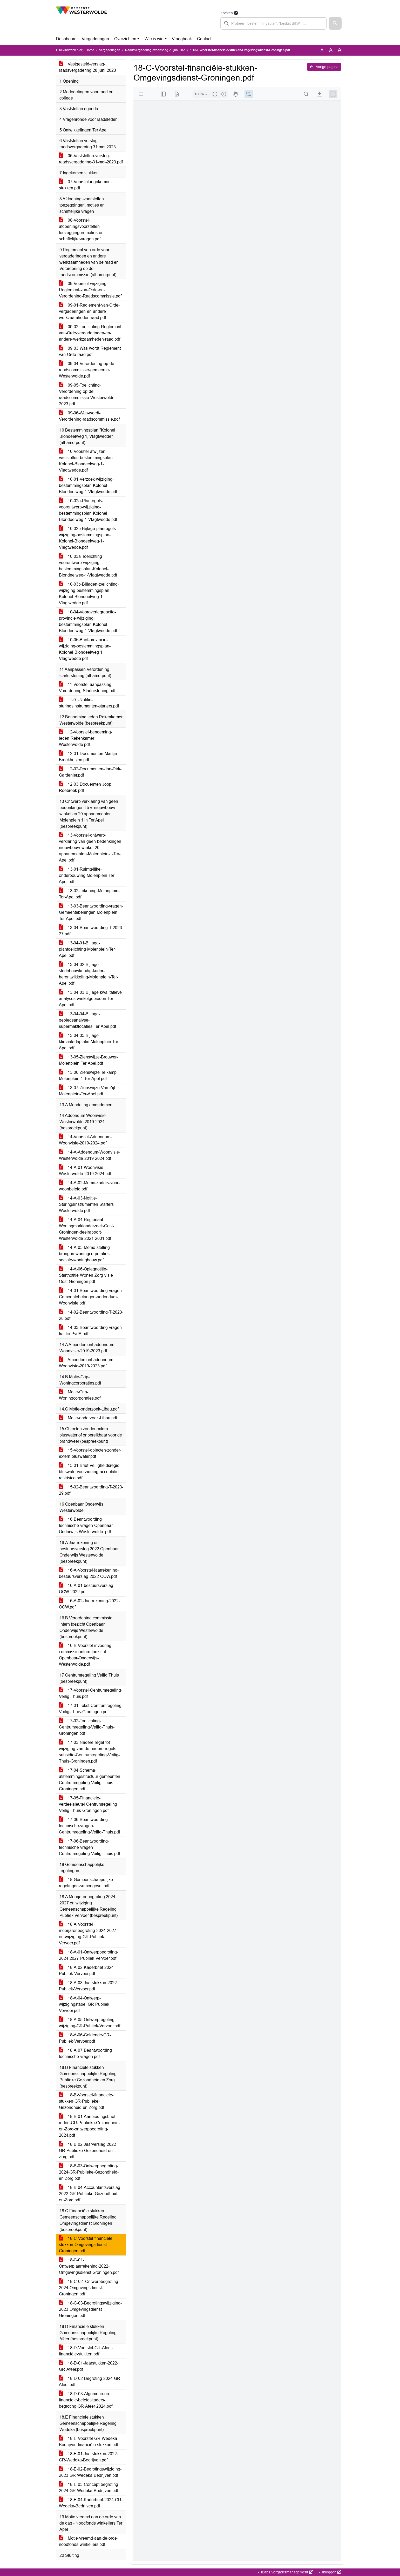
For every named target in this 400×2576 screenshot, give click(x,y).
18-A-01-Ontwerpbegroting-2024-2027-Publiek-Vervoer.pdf (88, 1955)
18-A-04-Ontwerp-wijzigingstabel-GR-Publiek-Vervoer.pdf (85, 2004)
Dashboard (66, 39)
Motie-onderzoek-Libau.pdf (88, 1418)
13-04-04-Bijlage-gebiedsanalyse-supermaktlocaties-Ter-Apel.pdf (87, 1020)
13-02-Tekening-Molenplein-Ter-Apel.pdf (89, 894)
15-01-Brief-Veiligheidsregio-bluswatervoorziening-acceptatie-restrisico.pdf (90, 1471)
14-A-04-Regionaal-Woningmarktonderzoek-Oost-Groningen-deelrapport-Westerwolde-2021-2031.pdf (86, 1229)
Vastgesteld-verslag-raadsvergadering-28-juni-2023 (87, 67)
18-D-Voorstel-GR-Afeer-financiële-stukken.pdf (86, 2351)
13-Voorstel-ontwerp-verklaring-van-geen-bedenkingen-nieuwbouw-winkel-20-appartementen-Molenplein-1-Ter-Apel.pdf (91, 847)
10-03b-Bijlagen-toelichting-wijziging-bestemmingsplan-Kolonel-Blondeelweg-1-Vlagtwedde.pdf (89, 593)
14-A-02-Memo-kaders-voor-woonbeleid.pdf (89, 1186)
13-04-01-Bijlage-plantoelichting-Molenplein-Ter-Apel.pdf (87, 949)
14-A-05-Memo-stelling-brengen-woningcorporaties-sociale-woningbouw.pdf (85, 1253)
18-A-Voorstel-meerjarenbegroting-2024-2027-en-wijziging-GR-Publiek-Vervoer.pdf (88, 1933)
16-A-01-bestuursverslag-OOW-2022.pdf (86, 1588)
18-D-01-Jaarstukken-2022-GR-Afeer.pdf (88, 2366)
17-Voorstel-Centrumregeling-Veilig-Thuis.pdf (90, 1693)
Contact (204, 39)
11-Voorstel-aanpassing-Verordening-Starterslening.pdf (87, 687)
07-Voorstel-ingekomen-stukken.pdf (85, 185)
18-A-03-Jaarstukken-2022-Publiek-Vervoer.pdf (88, 1986)
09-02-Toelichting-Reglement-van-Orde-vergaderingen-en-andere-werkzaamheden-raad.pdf (91, 333)
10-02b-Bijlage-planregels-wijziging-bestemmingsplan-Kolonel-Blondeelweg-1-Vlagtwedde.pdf (88, 537)
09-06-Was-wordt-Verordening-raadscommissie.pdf (89, 416)
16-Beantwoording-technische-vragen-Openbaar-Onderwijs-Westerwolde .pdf (86, 1525)
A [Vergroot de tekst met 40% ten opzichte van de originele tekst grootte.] (340, 50)
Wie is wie (154, 39)
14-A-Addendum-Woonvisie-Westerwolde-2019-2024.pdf (89, 1155)
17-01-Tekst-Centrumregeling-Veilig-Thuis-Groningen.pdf (91, 1708)
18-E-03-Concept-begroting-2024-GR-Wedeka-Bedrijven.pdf (89, 2487)
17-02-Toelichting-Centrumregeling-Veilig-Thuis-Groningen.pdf (86, 1727)
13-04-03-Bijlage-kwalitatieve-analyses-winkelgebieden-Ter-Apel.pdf (91, 998)
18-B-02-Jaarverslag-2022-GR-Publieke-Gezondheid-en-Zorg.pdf (88, 2150)
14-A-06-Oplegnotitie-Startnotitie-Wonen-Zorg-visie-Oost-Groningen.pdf (86, 1275)
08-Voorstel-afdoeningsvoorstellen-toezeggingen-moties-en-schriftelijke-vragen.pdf (82, 229)
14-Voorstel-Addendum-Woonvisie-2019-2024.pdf (85, 1140)
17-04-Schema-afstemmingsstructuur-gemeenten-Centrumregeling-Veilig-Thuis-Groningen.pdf (90, 1779)
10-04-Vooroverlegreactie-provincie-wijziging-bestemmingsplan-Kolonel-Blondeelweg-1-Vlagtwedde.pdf (88, 621)
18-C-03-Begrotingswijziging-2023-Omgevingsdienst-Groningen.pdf (90, 2309)
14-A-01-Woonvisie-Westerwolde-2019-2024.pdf (85, 1170)
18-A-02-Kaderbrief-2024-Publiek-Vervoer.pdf (87, 1970)
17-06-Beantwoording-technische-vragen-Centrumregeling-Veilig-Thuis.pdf (89, 1825)
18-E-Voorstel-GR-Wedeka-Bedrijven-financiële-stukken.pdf (88, 2441)
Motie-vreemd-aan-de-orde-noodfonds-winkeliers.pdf (88, 2541)
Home (90, 50)
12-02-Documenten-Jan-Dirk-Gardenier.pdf (90, 772)
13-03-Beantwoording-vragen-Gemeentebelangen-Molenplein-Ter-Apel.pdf (91, 912)
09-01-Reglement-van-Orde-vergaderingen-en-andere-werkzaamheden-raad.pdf (89, 311)
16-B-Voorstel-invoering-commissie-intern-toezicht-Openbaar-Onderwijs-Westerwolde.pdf (86, 1654)
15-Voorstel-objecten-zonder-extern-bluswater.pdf (90, 1453)
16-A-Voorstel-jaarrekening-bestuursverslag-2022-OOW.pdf (89, 1573)
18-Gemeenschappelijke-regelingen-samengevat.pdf (86, 1882)
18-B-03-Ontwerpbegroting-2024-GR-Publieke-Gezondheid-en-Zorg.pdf (89, 2172)
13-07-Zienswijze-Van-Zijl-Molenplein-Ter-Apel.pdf (88, 1090)
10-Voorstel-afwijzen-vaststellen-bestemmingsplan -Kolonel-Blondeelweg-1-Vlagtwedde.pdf (87, 460)
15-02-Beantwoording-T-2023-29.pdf (91, 1490)
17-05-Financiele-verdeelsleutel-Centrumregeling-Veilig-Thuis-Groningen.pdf (88, 1804)
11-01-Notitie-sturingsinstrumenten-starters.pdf (89, 703)
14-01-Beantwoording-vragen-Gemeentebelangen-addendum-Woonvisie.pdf (91, 1296)
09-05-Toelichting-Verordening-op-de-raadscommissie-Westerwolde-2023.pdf (87, 394)
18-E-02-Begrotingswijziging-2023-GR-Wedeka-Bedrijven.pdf (90, 2472)
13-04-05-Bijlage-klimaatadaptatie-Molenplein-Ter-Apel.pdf (89, 1041)
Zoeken (226, 13)
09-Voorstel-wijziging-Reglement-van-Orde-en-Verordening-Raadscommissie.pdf (90, 289)
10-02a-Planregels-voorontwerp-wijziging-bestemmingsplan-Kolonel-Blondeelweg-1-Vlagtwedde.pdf (88, 510)
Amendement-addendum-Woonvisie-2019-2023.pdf (86, 1362)
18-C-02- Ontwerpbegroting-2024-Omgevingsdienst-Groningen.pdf (89, 2287)
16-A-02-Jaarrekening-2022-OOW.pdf (89, 1604)
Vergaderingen (95, 39)
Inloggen (331, 2572)
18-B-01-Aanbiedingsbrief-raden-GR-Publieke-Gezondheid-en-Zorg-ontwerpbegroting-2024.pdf (89, 2125)
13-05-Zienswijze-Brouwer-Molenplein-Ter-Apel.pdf (88, 1060)
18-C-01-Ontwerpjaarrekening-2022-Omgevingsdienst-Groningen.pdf (89, 2266)
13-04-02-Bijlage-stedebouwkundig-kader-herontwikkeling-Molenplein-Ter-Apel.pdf (88, 973)
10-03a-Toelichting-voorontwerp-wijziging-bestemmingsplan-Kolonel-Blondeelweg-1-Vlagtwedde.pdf (88, 565)
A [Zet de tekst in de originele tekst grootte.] (322, 50)
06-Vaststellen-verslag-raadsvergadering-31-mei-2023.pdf (91, 159)
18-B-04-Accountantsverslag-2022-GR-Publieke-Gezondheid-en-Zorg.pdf (90, 2193)
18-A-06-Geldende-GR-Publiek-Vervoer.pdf (85, 2038)
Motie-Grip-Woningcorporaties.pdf (79, 1395)
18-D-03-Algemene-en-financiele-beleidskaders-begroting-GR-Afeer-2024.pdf (85, 2400)
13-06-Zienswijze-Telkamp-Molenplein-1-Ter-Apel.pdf (88, 1075)
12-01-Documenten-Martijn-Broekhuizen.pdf (88, 756)
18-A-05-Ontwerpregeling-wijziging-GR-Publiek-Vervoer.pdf (89, 2022)
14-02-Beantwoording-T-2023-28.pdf (91, 1315)
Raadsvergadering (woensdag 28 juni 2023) (156, 50)
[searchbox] (273, 23)
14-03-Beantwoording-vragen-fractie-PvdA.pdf (91, 1330)
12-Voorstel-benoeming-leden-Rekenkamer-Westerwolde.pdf (85, 738)
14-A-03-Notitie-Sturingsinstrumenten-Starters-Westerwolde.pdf (87, 1204)
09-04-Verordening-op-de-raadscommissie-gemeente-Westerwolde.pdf (87, 369)
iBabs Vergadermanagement (286, 2572)
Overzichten (125, 39)
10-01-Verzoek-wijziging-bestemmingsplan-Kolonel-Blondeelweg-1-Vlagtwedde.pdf (88, 485)
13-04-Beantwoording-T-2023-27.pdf (91, 930)
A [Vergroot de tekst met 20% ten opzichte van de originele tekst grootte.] (331, 50)
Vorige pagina (324, 67)
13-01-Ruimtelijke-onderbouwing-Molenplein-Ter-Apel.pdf (87, 875)
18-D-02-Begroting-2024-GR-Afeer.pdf (90, 2381)
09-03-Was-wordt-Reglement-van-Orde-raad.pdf (90, 351)
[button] (335, 23)
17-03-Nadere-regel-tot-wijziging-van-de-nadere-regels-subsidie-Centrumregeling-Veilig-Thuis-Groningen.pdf (89, 1751)
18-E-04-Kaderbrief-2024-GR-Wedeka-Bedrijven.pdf (91, 2503)
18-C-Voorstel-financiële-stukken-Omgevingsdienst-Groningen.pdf (86, 2244)
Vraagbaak (182, 39)
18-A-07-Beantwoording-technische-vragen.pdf (86, 2053)
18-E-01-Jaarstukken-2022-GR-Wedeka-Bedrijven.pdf (88, 2457)
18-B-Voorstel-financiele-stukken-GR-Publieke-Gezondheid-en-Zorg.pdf (86, 2101)
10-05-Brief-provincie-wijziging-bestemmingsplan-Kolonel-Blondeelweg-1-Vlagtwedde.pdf (85, 649)
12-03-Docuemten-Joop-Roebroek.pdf (86, 787)
